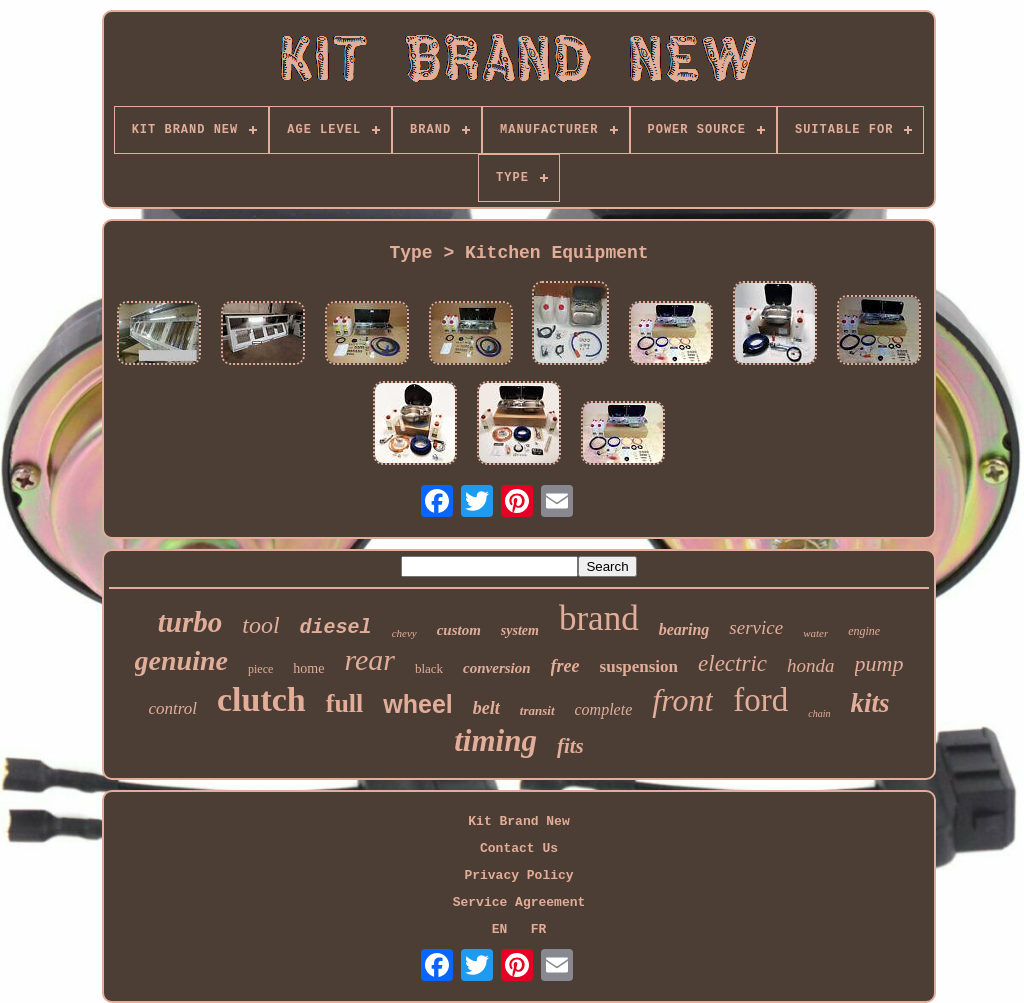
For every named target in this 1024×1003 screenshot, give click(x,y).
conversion (497, 668)
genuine (181, 660)
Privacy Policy (518, 875)
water (815, 633)
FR (539, 929)
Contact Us (519, 848)
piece (260, 669)
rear (369, 659)
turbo (190, 622)
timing (495, 740)
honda (811, 665)
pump (879, 663)
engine (864, 631)
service (756, 627)
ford (760, 700)
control (172, 708)
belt (486, 708)
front (682, 700)
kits (870, 703)
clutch (261, 699)
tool (260, 625)
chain (819, 713)
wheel (417, 704)
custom (459, 630)
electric (732, 663)
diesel (336, 627)
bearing (684, 629)
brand (599, 618)
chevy (404, 633)
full (345, 703)
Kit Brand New (518, 821)
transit (537, 710)
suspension (639, 666)
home (308, 668)
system (520, 630)
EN (500, 929)
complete (604, 709)
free (565, 666)
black (429, 668)
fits (570, 746)
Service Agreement (519, 902)
